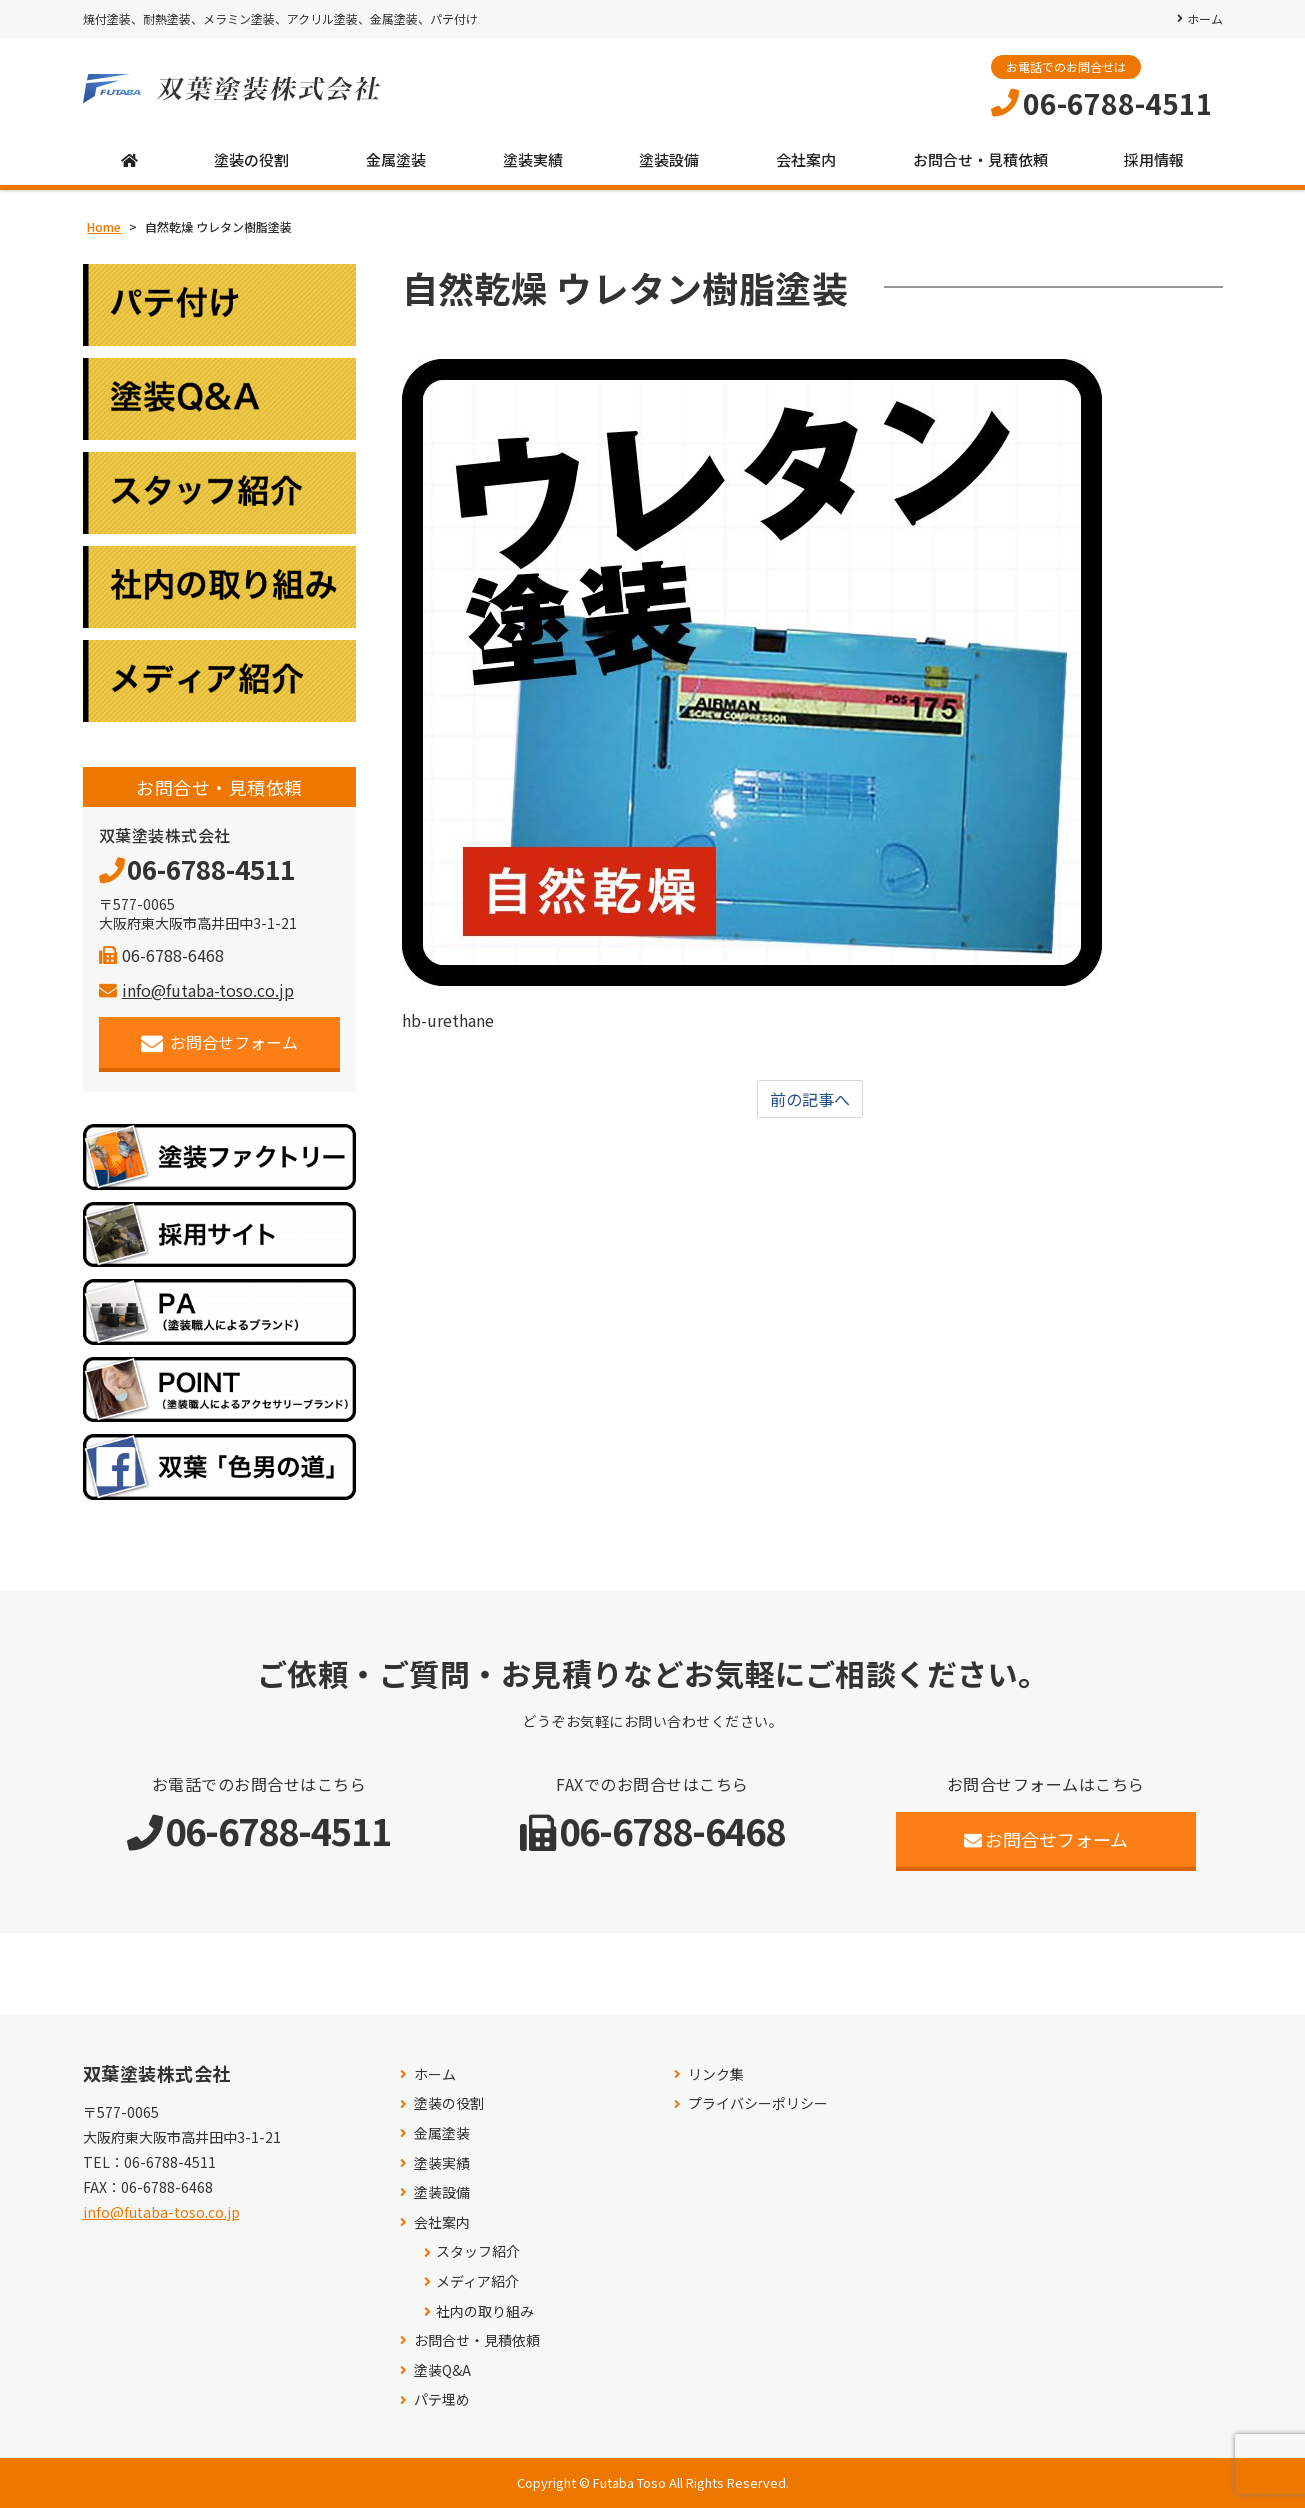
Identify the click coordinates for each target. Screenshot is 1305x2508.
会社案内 (806, 159)
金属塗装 (396, 159)
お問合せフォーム (219, 1042)
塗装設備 (669, 159)
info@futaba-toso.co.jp (196, 990)
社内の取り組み (485, 2311)
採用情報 (1154, 159)
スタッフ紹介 (478, 2251)
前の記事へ (810, 1099)
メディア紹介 (477, 2281)
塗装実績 (533, 159)
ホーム (1205, 18)
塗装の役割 (251, 159)
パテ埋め (442, 2399)
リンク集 (716, 2074)
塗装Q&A (442, 2370)
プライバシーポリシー (758, 2103)
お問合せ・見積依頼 (980, 159)
